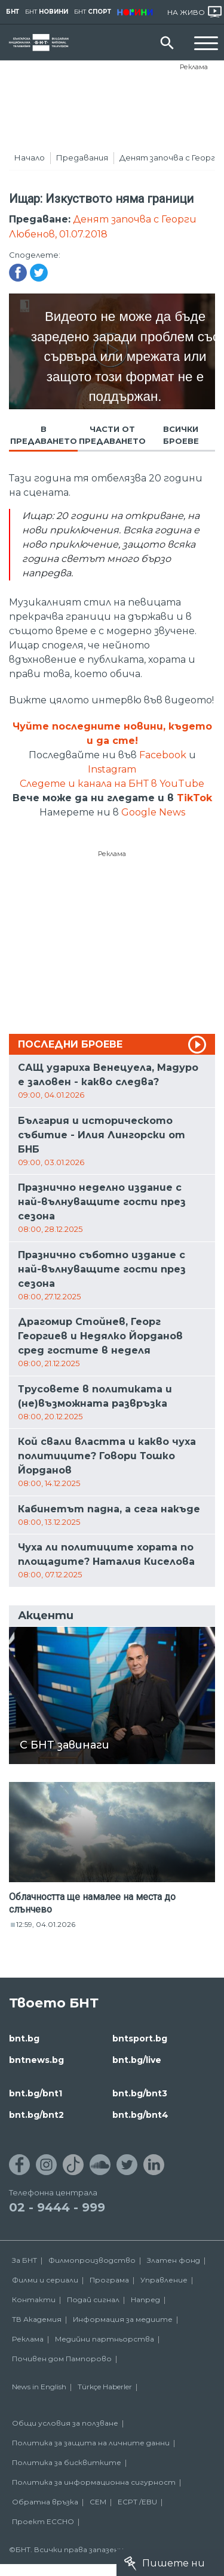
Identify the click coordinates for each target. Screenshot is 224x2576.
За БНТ (24, 2260)
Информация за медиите (123, 2319)
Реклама (194, 67)
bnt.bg (24, 2038)
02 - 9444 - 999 (57, 2207)
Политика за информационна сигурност (94, 2482)
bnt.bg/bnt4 (140, 2114)
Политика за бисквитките (66, 2462)
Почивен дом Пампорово (62, 2358)
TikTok (194, 798)
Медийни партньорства (104, 2338)
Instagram (112, 769)
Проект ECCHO (43, 2521)
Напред (145, 2299)
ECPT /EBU (137, 2501)
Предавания (82, 157)
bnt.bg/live (136, 2060)
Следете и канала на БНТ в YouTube (112, 783)
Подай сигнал (93, 2299)
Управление (164, 2279)
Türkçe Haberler (105, 2386)
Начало (29, 157)
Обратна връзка (45, 2501)
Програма (109, 2279)
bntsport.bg (139, 2038)
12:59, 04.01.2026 (45, 1924)
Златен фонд (173, 2260)
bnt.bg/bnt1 (35, 2093)
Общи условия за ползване (65, 2423)
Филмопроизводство (92, 2260)
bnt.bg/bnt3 (139, 2093)
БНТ (12, 12)
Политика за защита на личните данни (91, 2442)
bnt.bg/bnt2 (36, 2114)
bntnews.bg (36, 2060)
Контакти (34, 2299)
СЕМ (98, 2501)
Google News (153, 812)
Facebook (162, 755)
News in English (39, 2386)
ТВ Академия (37, 2319)
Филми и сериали (45, 2279)
